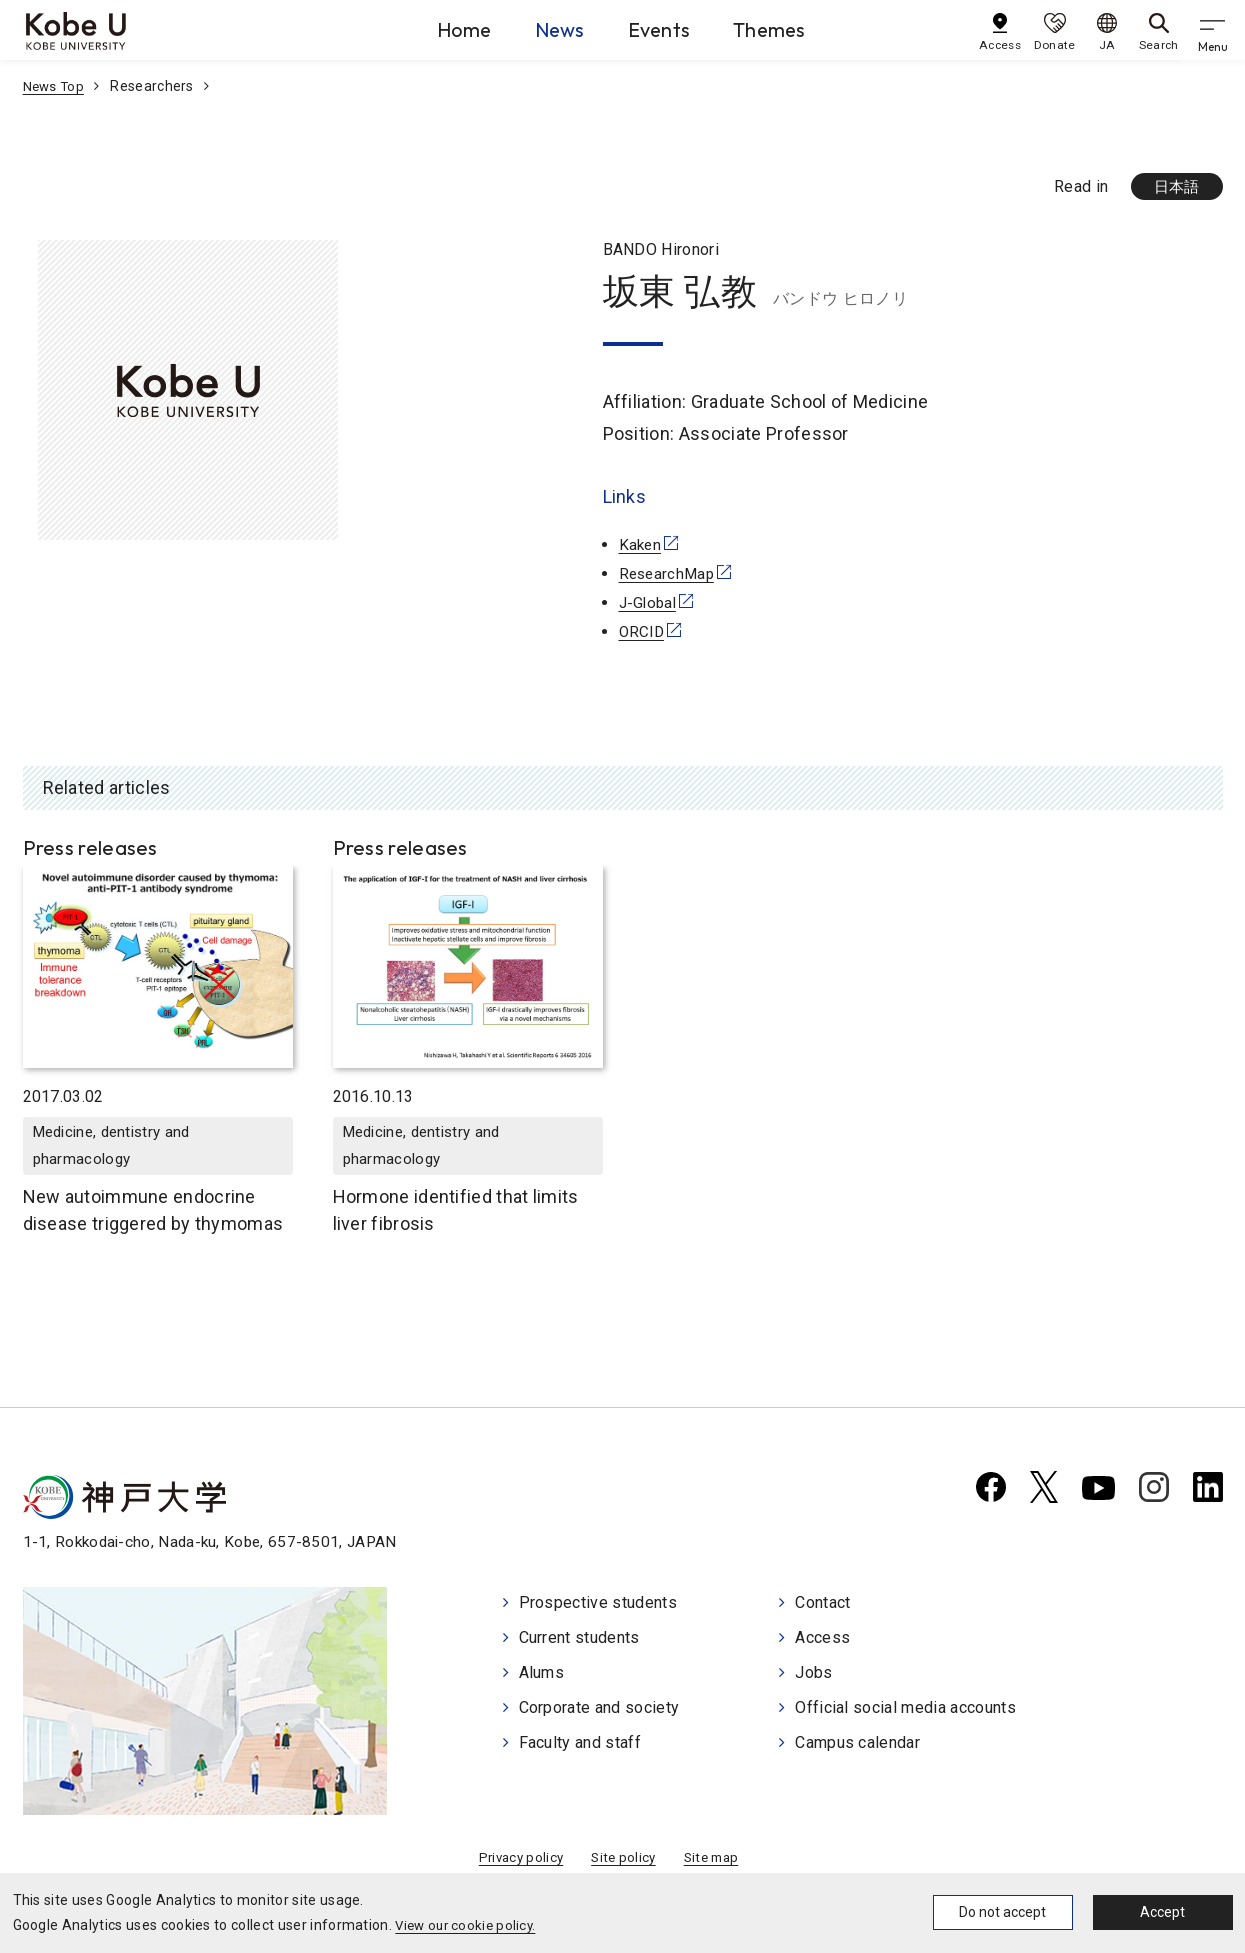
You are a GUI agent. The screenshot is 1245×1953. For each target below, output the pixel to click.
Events (660, 29)
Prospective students (598, 1605)
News (539, 29)
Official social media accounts (905, 1707)
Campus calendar (857, 1741)
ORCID (643, 632)
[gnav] (1215, 30)
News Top (55, 86)
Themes (793, 29)
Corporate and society (599, 1707)
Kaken (641, 546)
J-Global (650, 603)
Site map (715, 1862)
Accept (1162, 1912)
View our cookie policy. (468, 1925)
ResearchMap (669, 575)
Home (421, 29)
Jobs (813, 1673)
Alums (542, 1673)
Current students (579, 1639)
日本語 (1174, 187)
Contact (822, 1605)
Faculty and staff (580, 1741)
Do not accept (1002, 1912)
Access (822, 1639)
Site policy (624, 1862)
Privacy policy (516, 1862)
